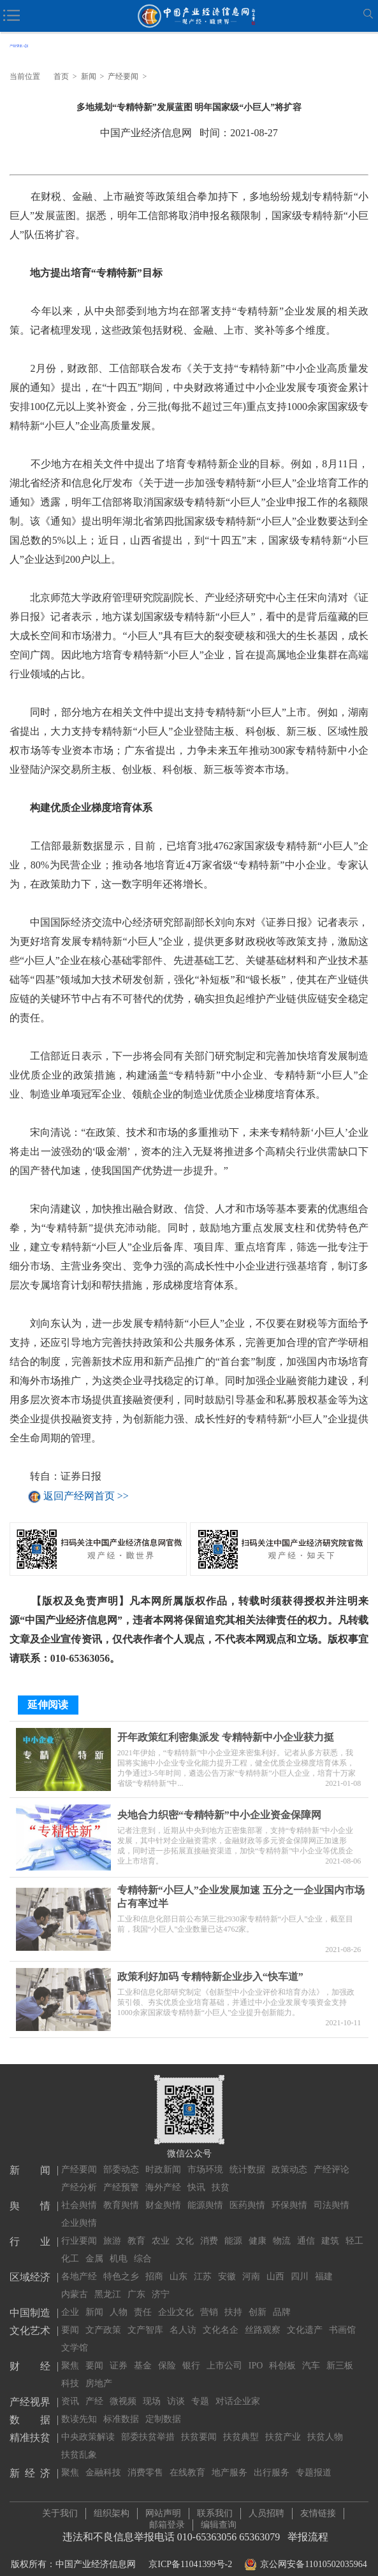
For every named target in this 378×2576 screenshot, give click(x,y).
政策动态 (289, 2158)
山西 (275, 2265)
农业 (161, 2229)
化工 (70, 2247)
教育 (136, 2229)
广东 (136, 2283)
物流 (282, 2229)
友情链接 (318, 2507)
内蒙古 (74, 2283)
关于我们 (60, 2507)
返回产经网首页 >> (86, 1496)
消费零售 (145, 2461)
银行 (191, 2354)
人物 (118, 2300)
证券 (118, 2354)
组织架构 (111, 2507)
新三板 (339, 2354)
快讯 (196, 2176)
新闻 (88, 76)
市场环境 (205, 2158)
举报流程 (307, 2531)
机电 (118, 2247)
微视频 (123, 2390)
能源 (233, 2229)
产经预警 (121, 2176)
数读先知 (79, 2407)
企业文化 (176, 2300)
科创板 (282, 2354)
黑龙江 (107, 2283)
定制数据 (163, 2407)
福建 (324, 2265)
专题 (200, 2390)
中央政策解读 (88, 2425)
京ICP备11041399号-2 (190, 2558)
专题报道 (313, 2461)
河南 (251, 2265)
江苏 (203, 2265)
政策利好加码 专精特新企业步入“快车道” (210, 1970)
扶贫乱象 (79, 2443)
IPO (256, 2354)
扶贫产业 (283, 2425)
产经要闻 (123, 76)
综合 (143, 2247)
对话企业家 (237, 2390)
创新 (257, 2300)
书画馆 (342, 2318)
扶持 (233, 2300)
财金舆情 (163, 2193)
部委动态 (121, 2158)
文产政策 (103, 2318)
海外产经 (163, 2176)
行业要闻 (79, 2229)
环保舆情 (289, 2193)
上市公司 (224, 2354)
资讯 (70, 2390)
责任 (143, 2300)
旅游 (112, 2229)
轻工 (354, 2229)
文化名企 (220, 2318)
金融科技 (103, 2461)
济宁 (161, 2283)
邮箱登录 (167, 2519)
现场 (152, 2390)
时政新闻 (163, 2158)
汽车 (311, 2354)
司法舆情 (331, 2193)
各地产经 (79, 2265)
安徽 (227, 2265)
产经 (94, 2390)
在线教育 (187, 2461)
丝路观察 (262, 2318)
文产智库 (145, 2318)
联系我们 (215, 2507)
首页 (61, 76)
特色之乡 (121, 2265)
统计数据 (247, 2158)
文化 (185, 2229)
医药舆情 (247, 2193)
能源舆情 (205, 2193)
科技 (70, 2372)
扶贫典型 (241, 2425)
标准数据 (121, 2407)
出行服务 (271, 2461)
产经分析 (79, 2176)
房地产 (98, 2372)
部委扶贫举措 (148, 2425)
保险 (167, 2354)
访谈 (176, 2390)
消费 (209, 2229)
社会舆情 (79, 2193)
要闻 (70, 2318)
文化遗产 (305, 2318)
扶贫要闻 (199, 2425)
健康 (257, 2229)
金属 (94, 2247)
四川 (300, 2265)
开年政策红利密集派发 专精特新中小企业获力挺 (225, 1731)
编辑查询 (218, 2519)
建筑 (330, 2229)
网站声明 (163, 2507)
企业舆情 (79, 2211)
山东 (178, 2265)
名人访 (183, 2318)
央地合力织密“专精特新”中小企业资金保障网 (219, 1809)
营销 (209, 2300)
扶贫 (220, 2176)
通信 (306, 2229)
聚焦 (70, 2354)
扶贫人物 (325, 2425)
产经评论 (331, 2158)
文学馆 (74, 2336)
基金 (143, 2354)
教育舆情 (121, 2193)
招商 (154, 2265)
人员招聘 (266, 2507)
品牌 (282, 2300)
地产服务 (229, 2461)
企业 (70, 2300)
